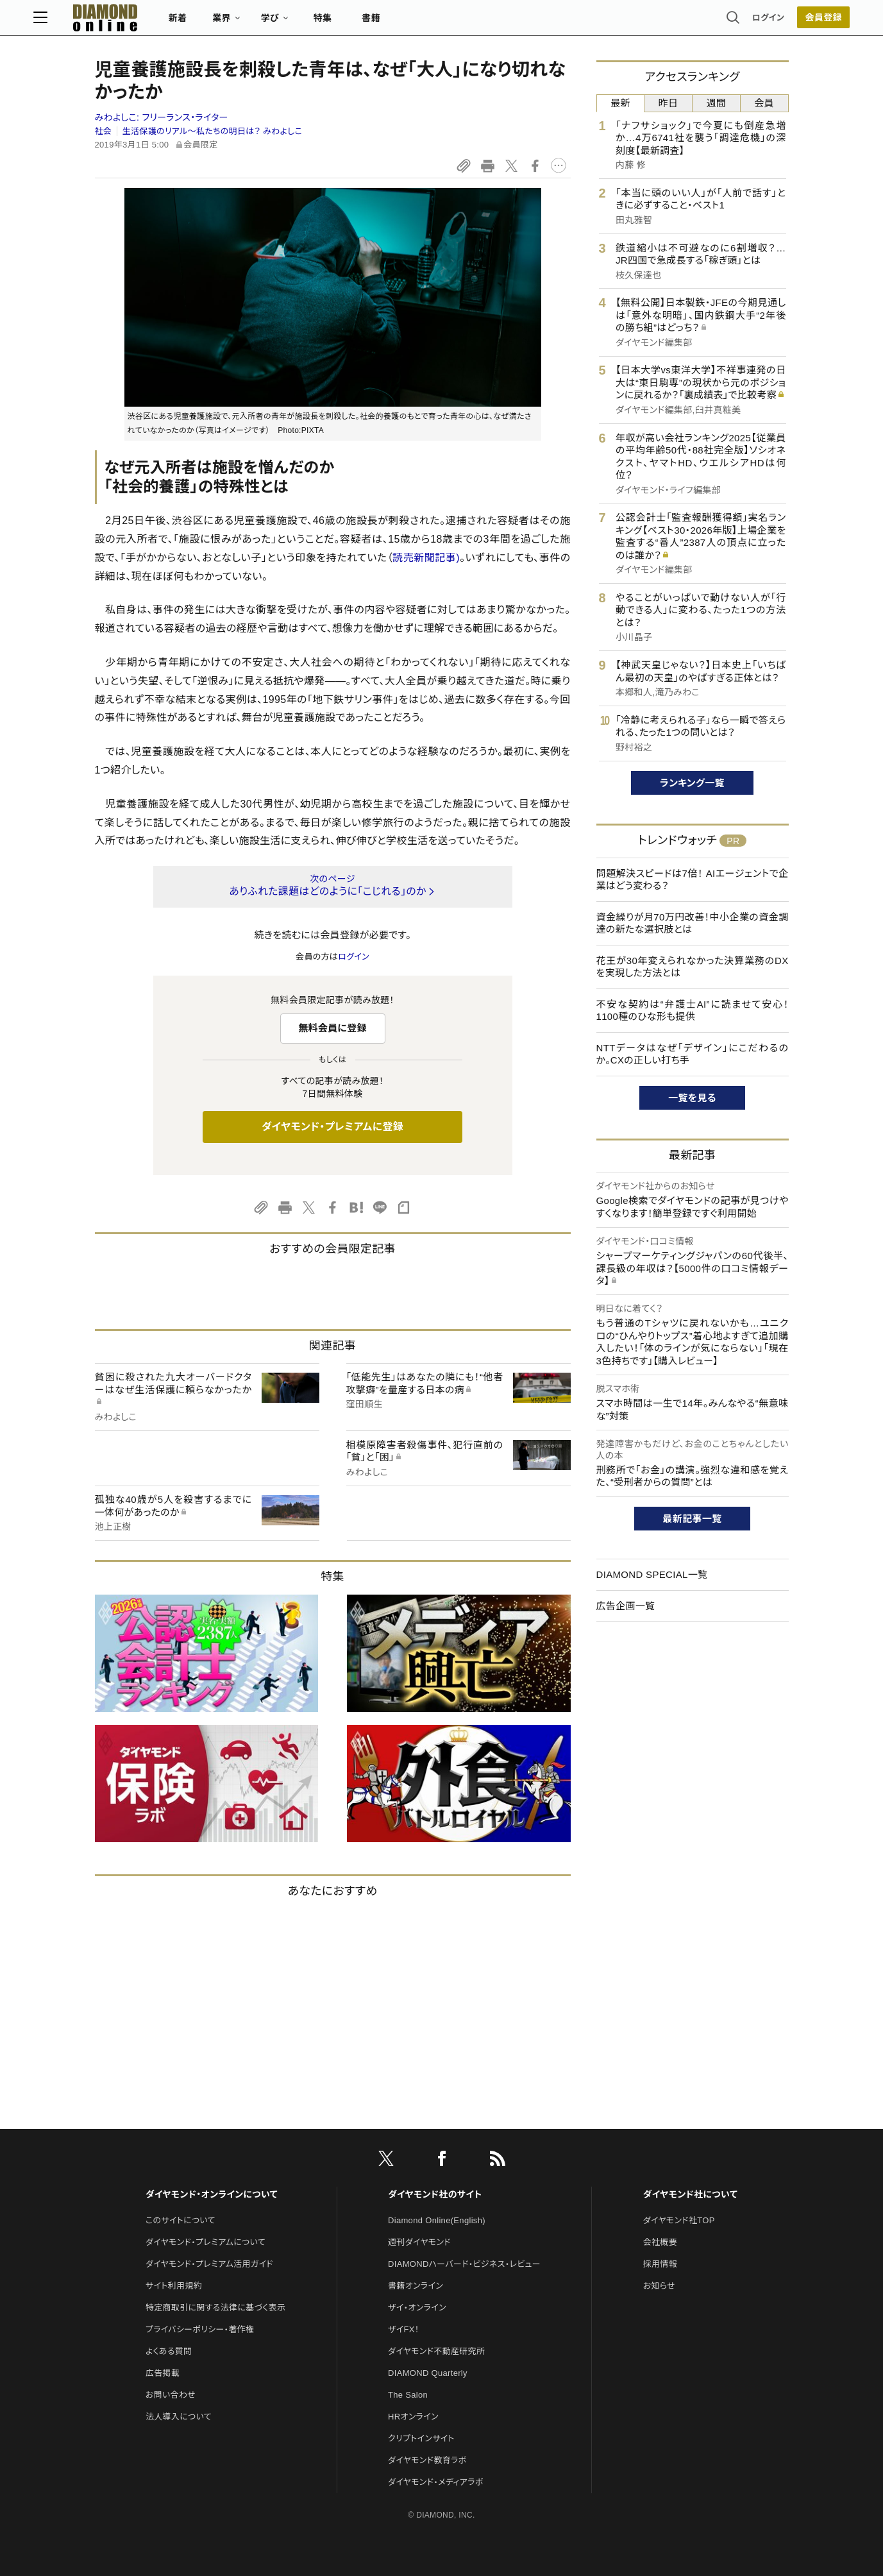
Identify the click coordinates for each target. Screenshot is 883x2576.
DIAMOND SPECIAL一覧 (652, 1574)
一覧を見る (692, 1097)
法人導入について (179, 2416)
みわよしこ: (161, 117)
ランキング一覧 (692, 782)
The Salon (408, 2395)
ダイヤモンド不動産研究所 (436, 2351)
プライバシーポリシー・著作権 (200, 2329)
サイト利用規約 (174, 2286)
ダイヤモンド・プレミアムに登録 (332, 1126)
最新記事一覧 (692, 1518)
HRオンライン (413, 2416)
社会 (103, 131)
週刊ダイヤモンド (419, 2242)
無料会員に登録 (332, 1027)
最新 (620, 102)
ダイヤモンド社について (690, 2194)
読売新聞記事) (426, 557)
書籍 (432, 23)
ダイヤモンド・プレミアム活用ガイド (209, 2264)
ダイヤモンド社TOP (679, 2220)
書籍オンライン (415, 2286)
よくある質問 (169, 2351)
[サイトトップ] (154, 22)
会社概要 (660, 2242)
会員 (764, 102)
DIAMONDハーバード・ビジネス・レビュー (464, 2264)
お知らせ (659, 2286)
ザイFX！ (403, 2329)
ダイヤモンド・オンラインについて (212, 2194)
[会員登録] (762, 22)
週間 (717, 102)
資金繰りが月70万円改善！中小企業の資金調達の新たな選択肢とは (692, 923)
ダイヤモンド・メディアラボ (436, 2482)
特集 (383, 23)
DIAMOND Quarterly (427, 2373)
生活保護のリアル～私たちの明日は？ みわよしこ (212, 131)
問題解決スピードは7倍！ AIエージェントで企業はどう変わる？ (692, 880)
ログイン (707, 22)
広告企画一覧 (625, 1605)
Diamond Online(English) (436, 2220)
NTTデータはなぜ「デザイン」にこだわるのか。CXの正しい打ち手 (692, 1054)
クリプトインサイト (421, 2438)
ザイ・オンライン (417, 2307)
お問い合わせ (171, 2395)
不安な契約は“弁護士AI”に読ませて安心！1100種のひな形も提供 (692, 1010)
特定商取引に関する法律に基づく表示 (215, 2307)
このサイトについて (180, 2220)
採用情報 (660, 2264)
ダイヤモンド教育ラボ (427, 2460)
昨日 (668, 102)
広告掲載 (163, 2373)
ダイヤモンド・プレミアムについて (205, 2242)
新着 (239, 23)
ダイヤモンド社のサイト (435, 2194)
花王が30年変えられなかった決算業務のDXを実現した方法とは (692, 967)
